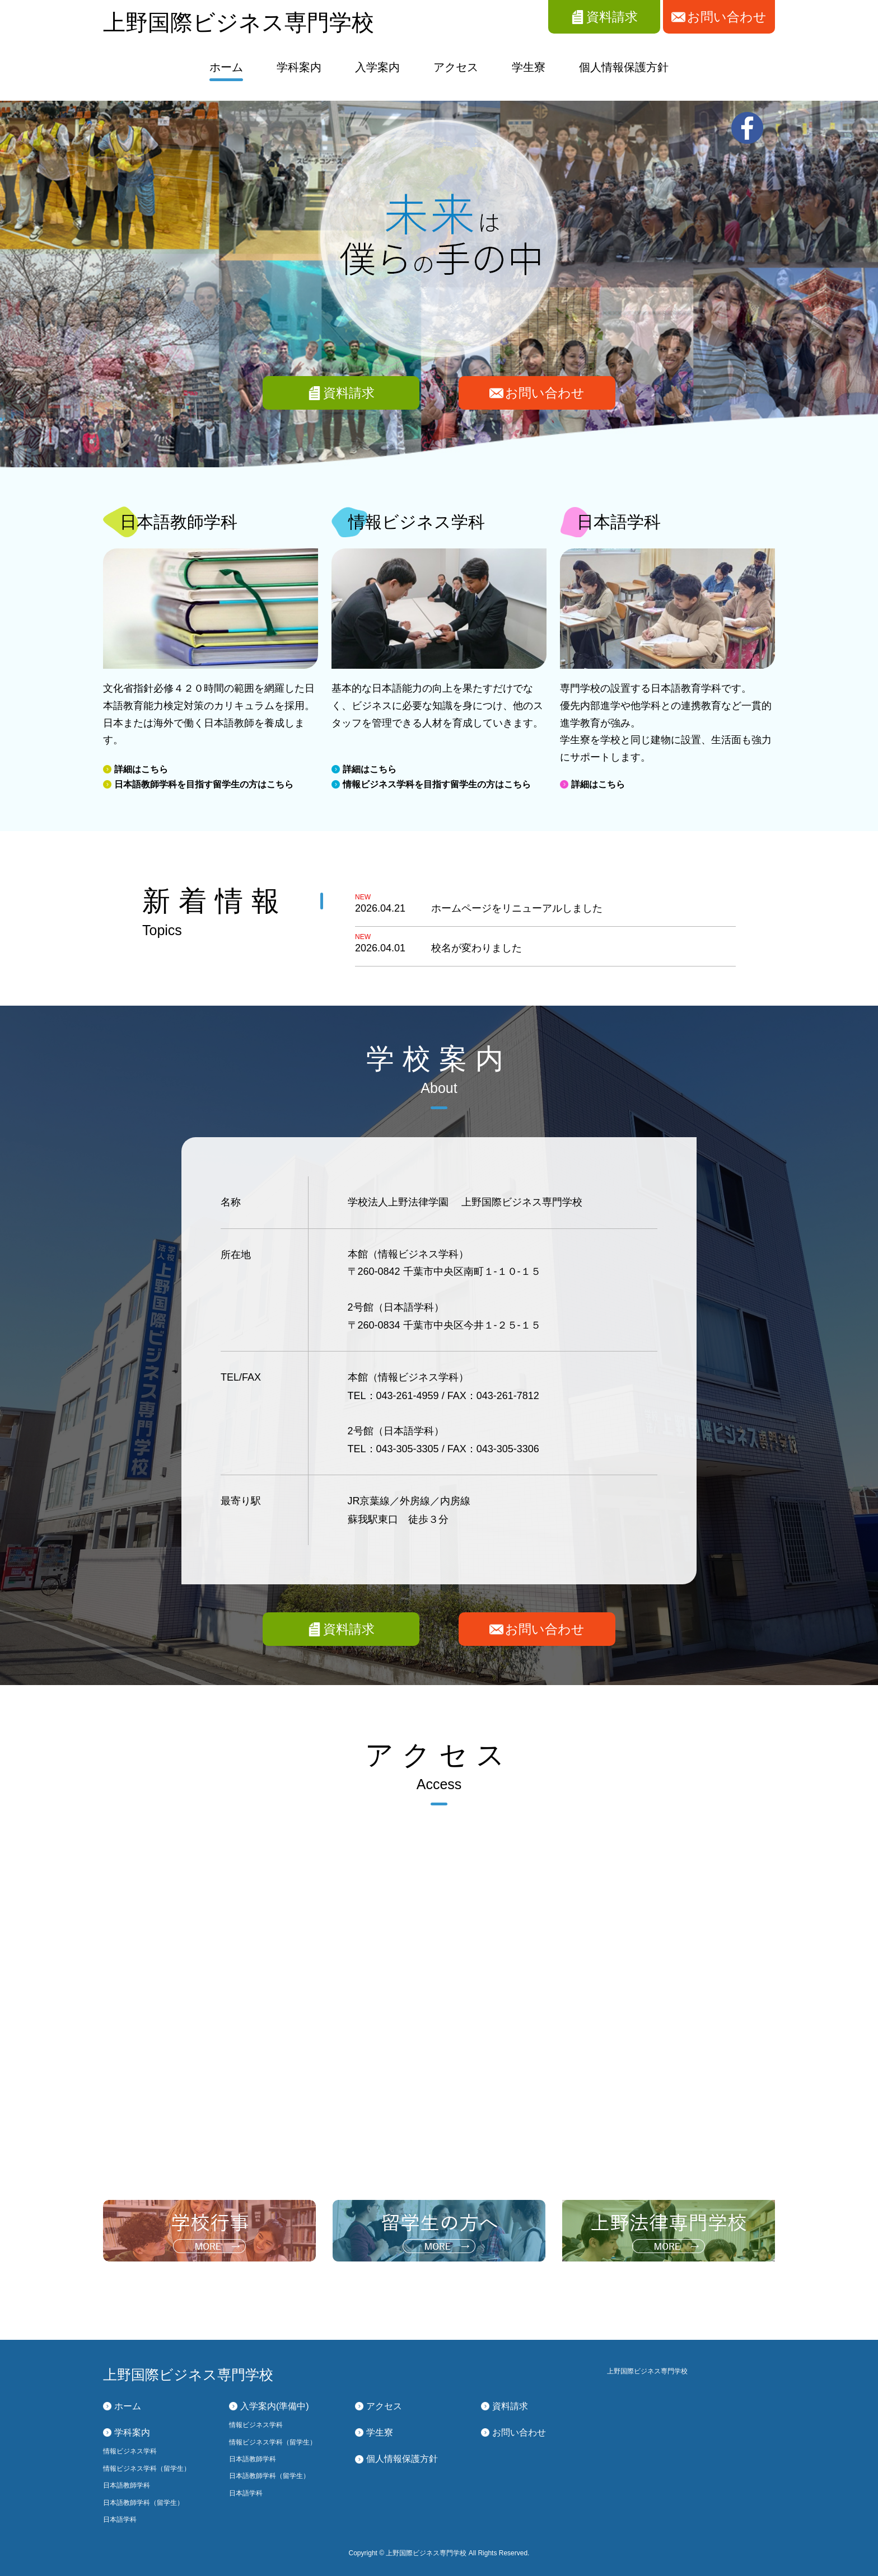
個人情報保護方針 (624, 67)
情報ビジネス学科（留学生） (146, 2468)
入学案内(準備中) (274, 2406)
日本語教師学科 (126, 2485)
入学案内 (377, 67)
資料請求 (349, 393)
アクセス (455, 67)
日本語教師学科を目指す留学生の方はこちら (203, 784)
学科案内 (299, 67)
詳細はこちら (141, 769)
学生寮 (528, 67)
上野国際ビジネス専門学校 (238, 22)
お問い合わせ (545, 393)
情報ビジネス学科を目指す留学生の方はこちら (437, 784)
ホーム (226, 67)
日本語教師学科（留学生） (143, 2503)
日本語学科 (120, 2519)
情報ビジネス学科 (130, 2451)
